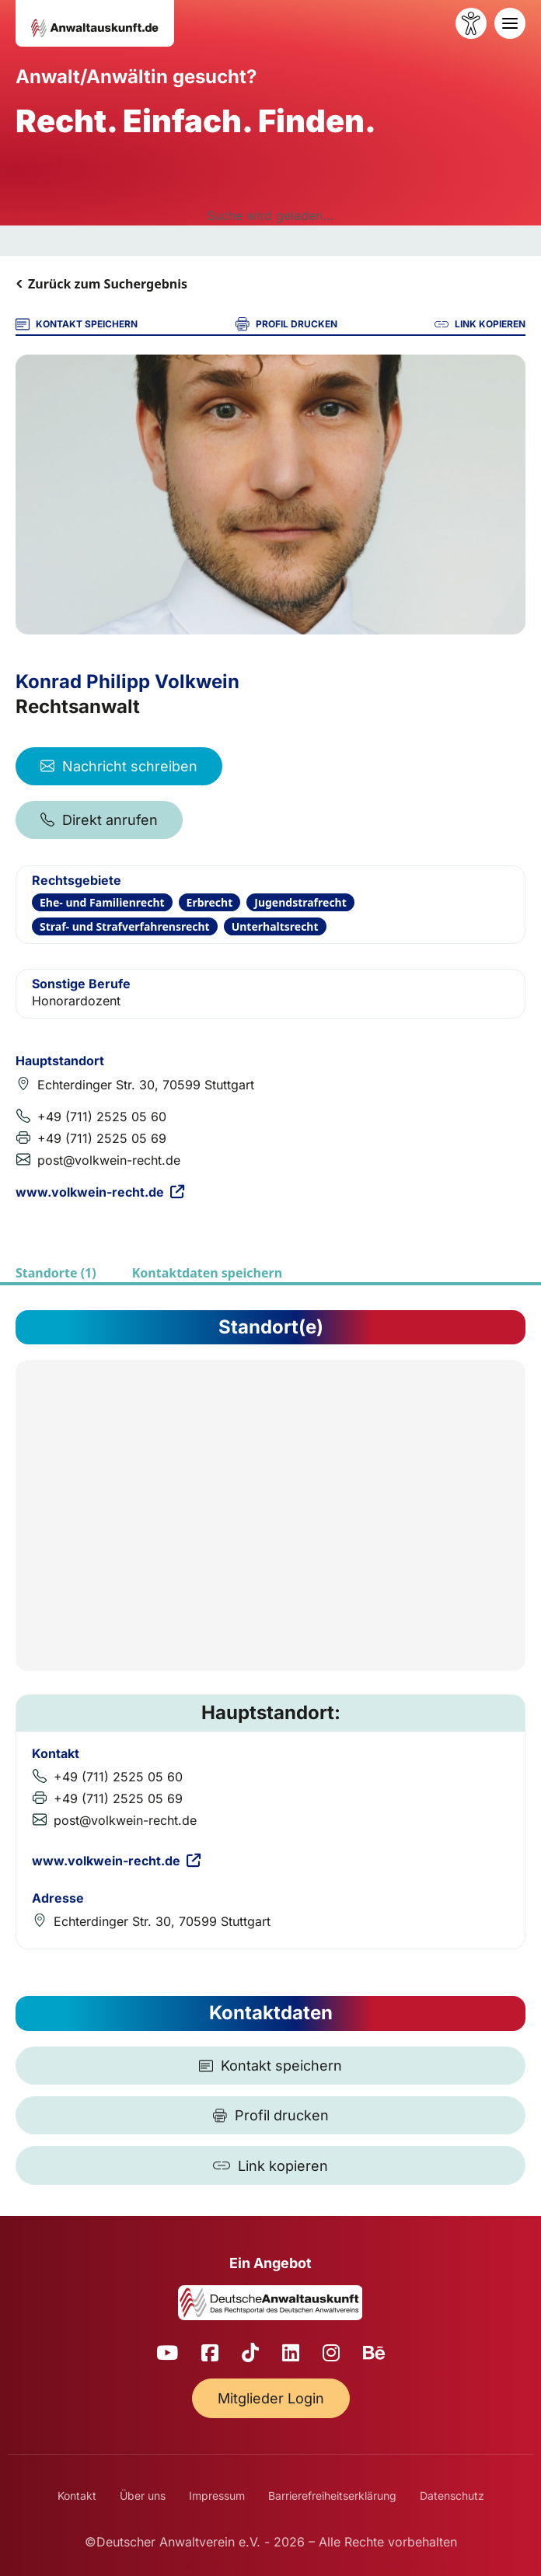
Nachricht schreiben (118, 766)
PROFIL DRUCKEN (286, 324)
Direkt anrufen (99, 820)
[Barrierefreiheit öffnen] (471, 23)
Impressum (217, 2495)
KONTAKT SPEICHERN (77, 324)
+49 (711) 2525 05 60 (101, 1116)
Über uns (143, 2495)
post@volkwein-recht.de (108, 1160)
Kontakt (77, 2495)
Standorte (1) (56, 1272)
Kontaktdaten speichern (207, 1272)
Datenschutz (452, 2495)
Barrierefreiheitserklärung (332, 2495)
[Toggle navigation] (509, 23)
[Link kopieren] (270, 2165)
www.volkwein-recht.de (100, 1192)
